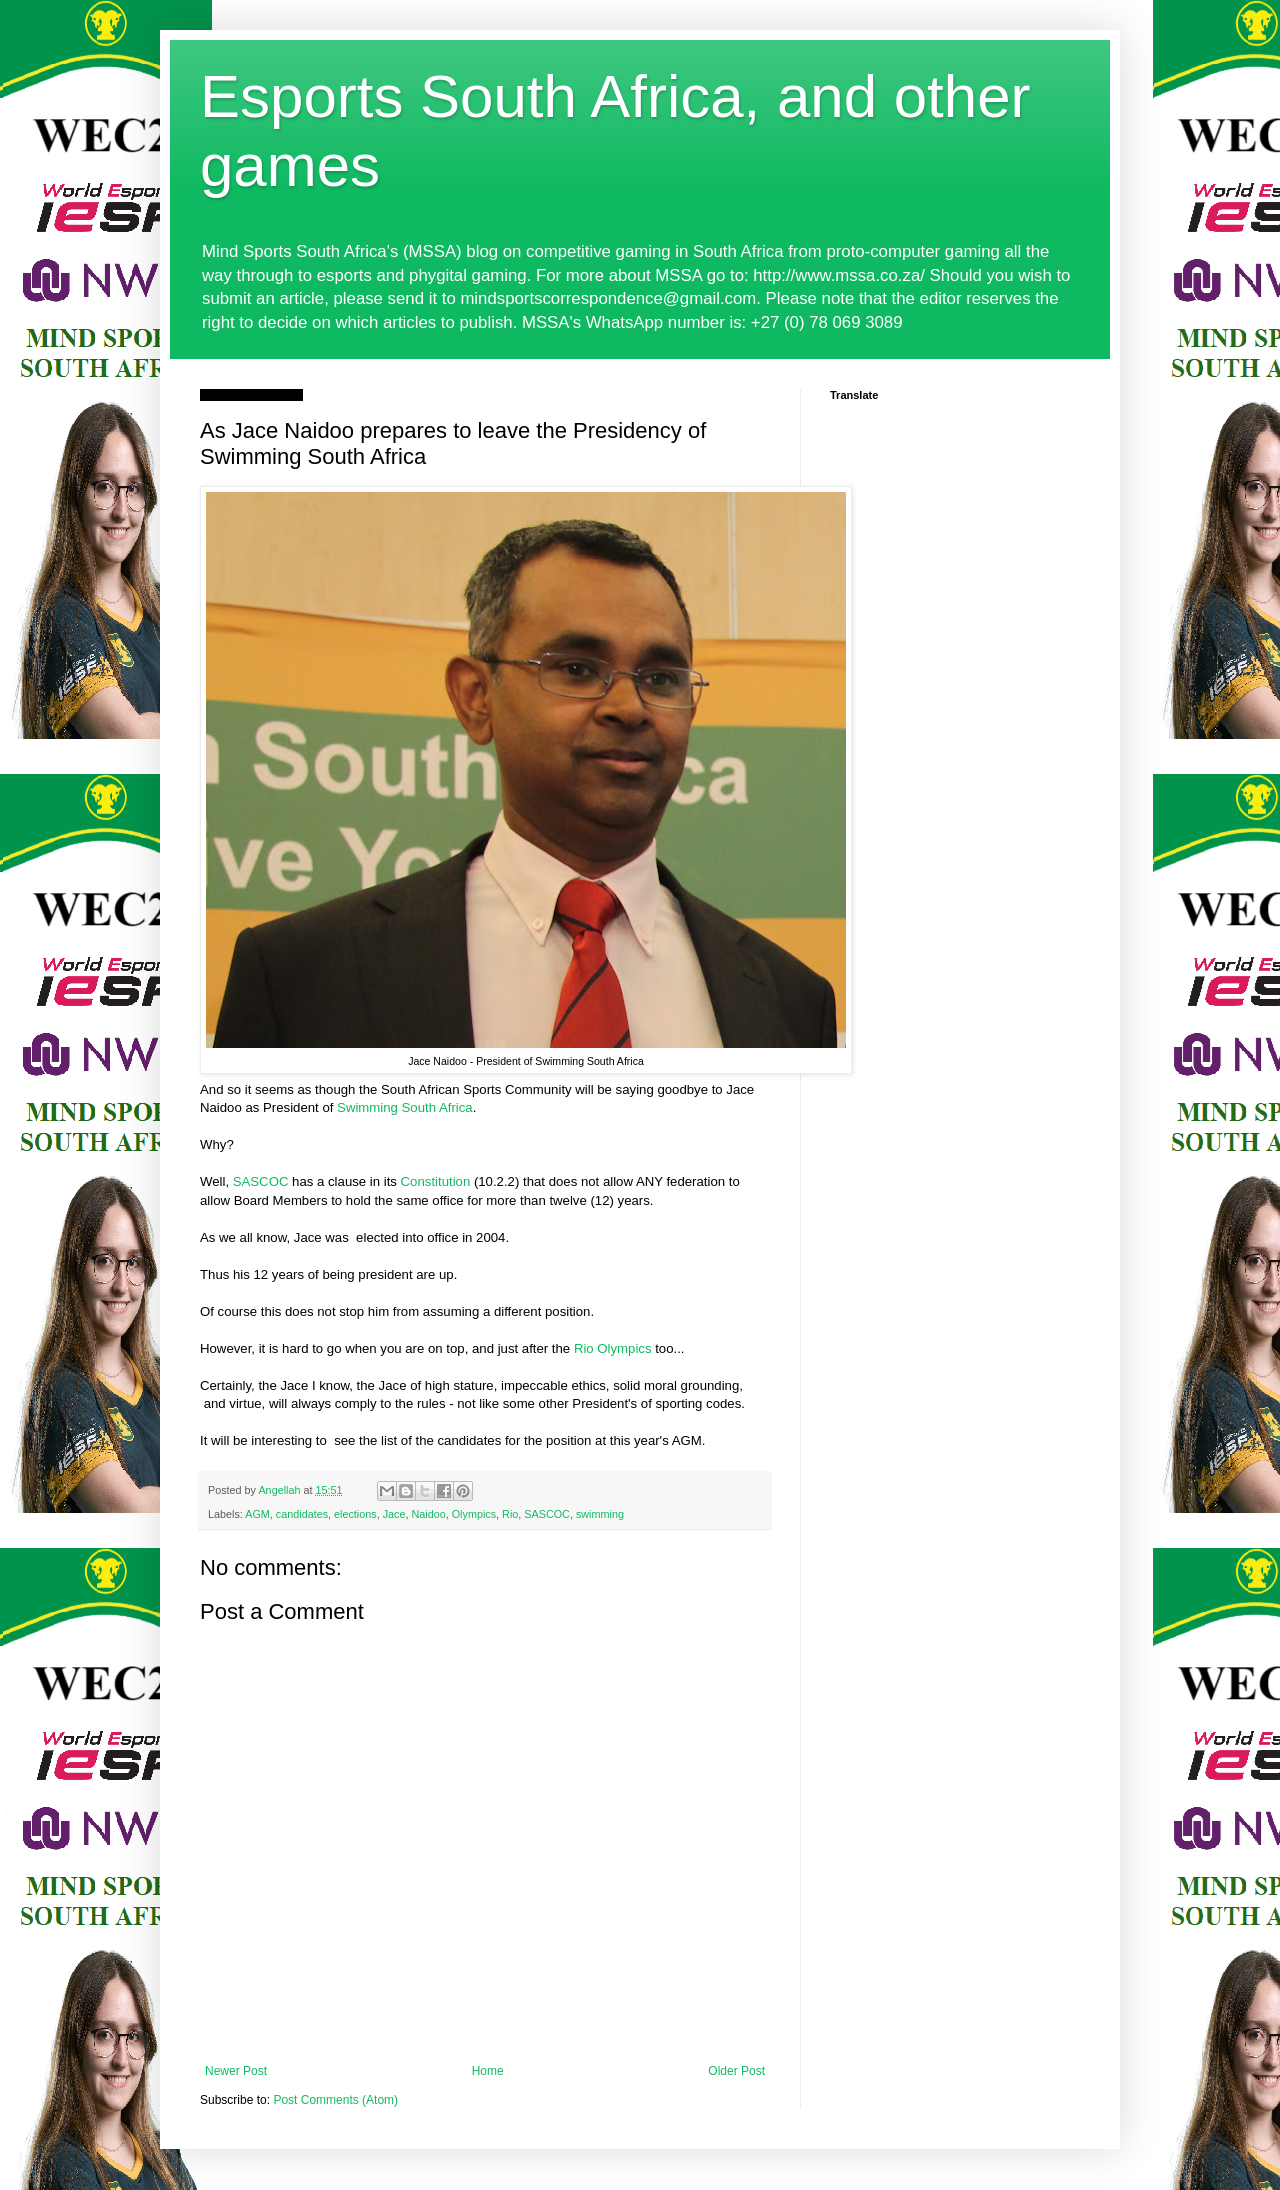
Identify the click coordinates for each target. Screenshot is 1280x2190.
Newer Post (236, 2071)
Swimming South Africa (405, 1107)
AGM (257, 1514)
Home (488, 2071)
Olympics (474, 1514)
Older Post (736, 2071)
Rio (510, 1514)
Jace (394, 1514)
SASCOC (261, 1181)
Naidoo (429, 1514)
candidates (302, 1514)
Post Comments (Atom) (335, 2100)
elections (355, 1514)
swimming (600, 1514)
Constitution (436, 1181)
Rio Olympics (613, 1348)
